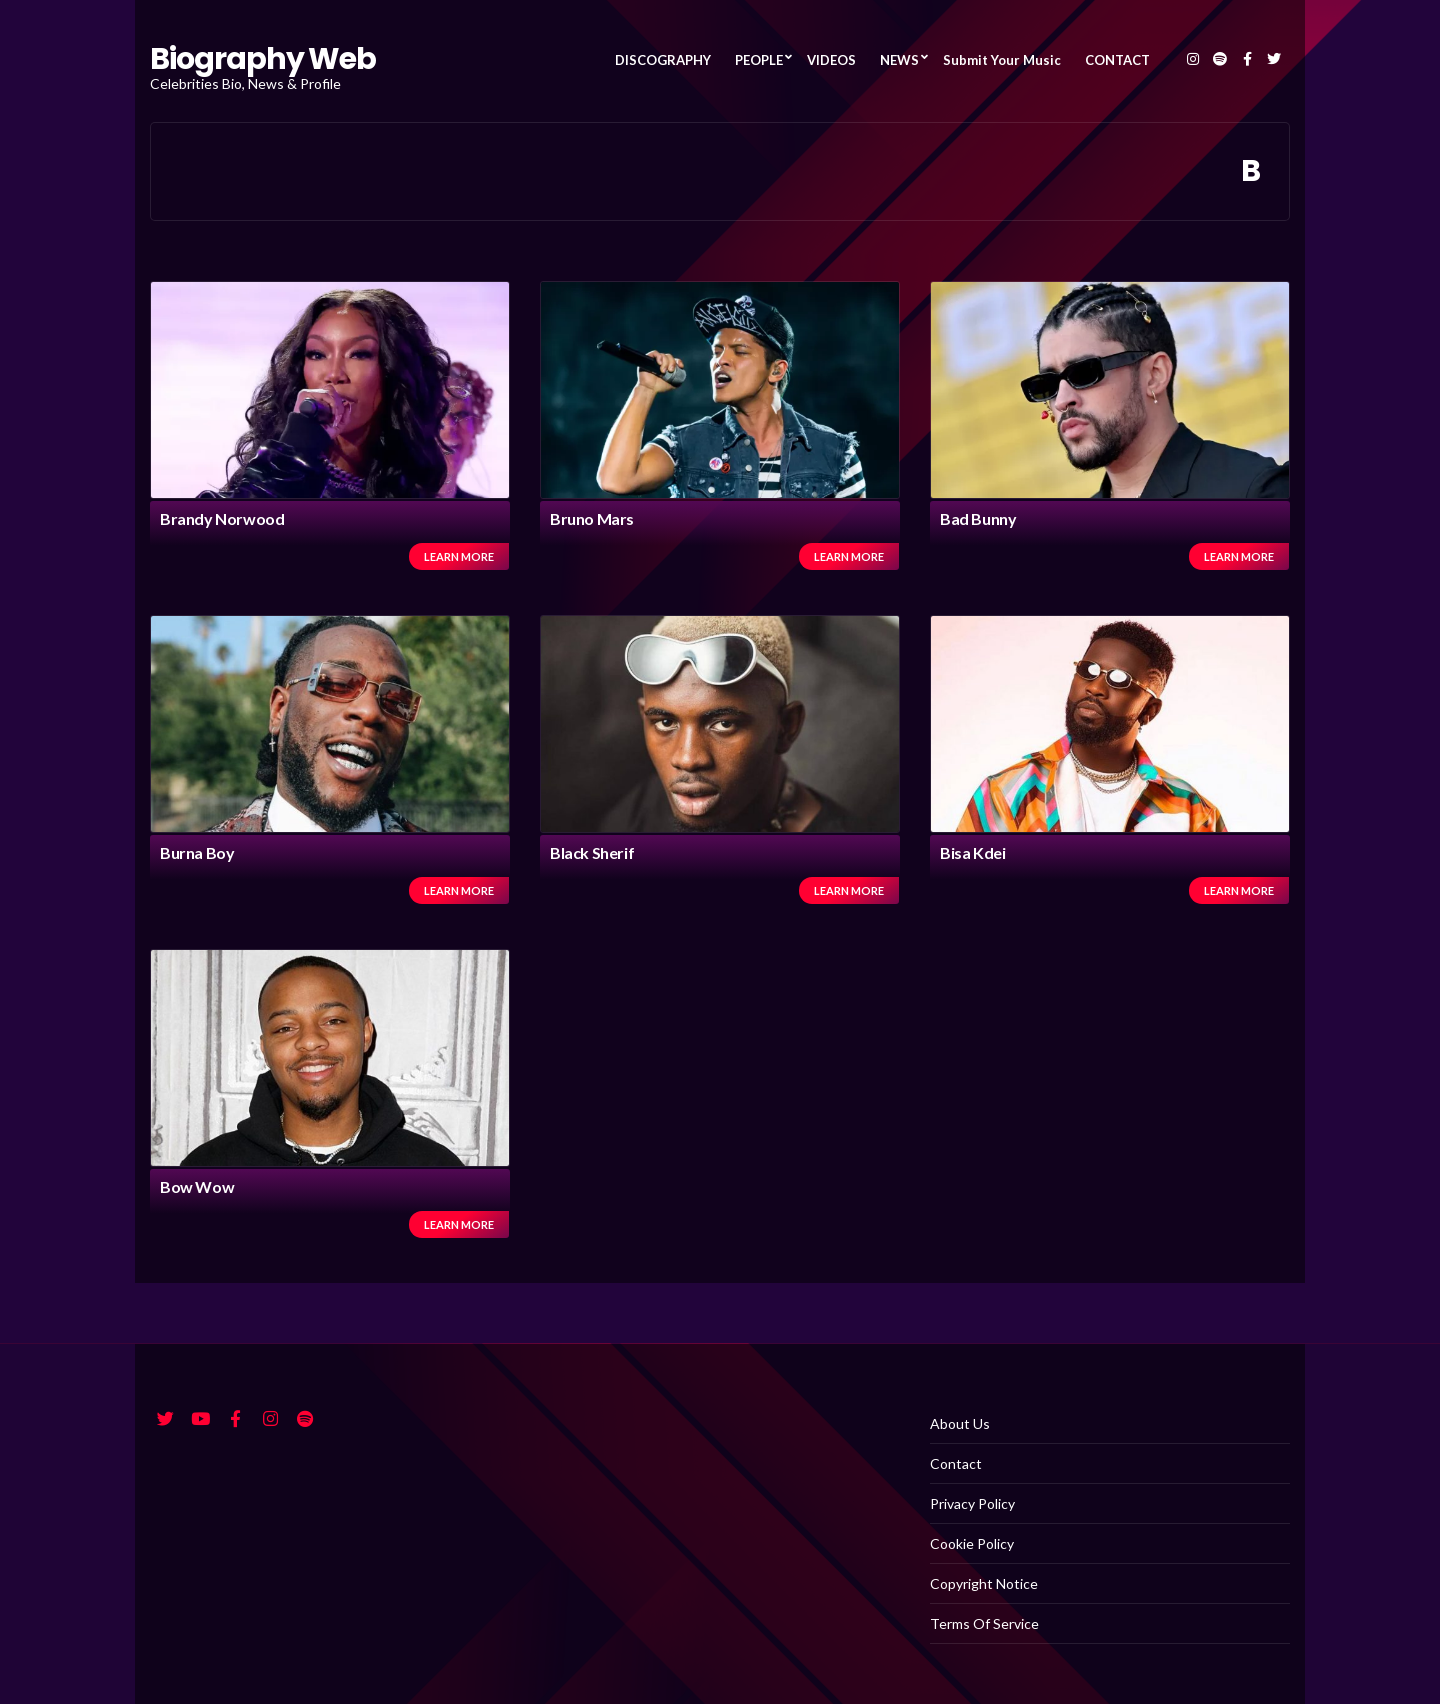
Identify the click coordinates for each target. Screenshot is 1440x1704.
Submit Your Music (1002, 60)
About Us (960, 1423)
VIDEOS (831, 60)
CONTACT (1117, 60)
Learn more (459, 556)
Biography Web (263, 59)
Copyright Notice (984, 1583)
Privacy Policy (972, 1503)
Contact (956, 1463)
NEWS (899, 60)
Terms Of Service (984, 1623)
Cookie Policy (972, 1543)
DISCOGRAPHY (663, 60)
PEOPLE (759, 60)
